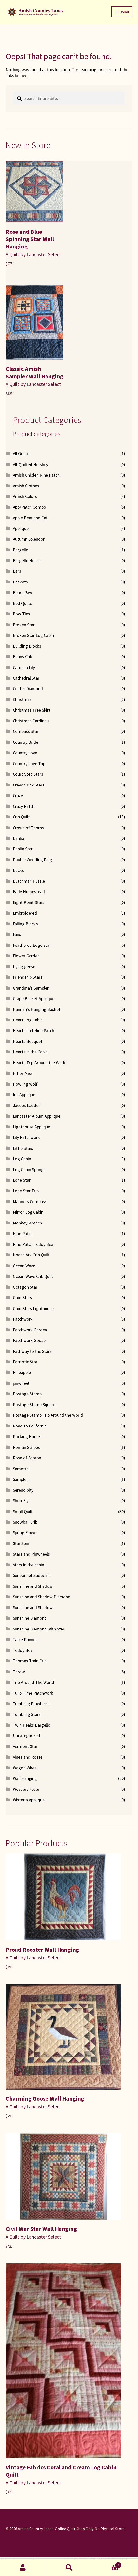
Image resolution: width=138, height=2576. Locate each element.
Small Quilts (24, 1511)
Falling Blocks (25, 924)
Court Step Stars (28, 774)
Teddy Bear (23, 1650)
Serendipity (23, 1490)
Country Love (25, 753)
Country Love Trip (29, 763)
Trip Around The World (33, 1682)
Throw (19, 1671)
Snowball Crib (25, 1522)
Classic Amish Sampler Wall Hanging (34, 372)
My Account (23, 2567)
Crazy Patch (23, 806)
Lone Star (22, 1180)
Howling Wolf (25, 1084)
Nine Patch (23, 1233)
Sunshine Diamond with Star (38, 1629)
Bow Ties (21, 614)
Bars (17, 571)
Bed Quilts (22, 603)
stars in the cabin (28, 1565)
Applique (21, 528)
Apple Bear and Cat (30, 518)
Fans (17, 934)
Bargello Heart (26, 560)
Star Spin (21, 1543)
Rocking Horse (26, 1436)
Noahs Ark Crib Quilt (31, 1255)
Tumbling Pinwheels (31, 1703)
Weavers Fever (26, 1789)
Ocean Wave (24, 1265)
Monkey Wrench (27, 1223)
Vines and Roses (28, 1757)
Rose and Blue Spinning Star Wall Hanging (30, 239)
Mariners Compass (30, 1201)
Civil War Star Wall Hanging (41, 2229)
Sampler (20, 1479)
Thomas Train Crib (29, 1661)
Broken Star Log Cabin (33, 635)
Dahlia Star (23, 849)
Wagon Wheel (25, 1768)
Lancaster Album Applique (36, 1116)
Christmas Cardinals (31, 721)
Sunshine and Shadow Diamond (41, 1597)
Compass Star (25, 731)
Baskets (20, 582)
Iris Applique (24, 1094)
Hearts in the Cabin (30, 1052)
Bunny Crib (22, 656)
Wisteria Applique (29, 1800)
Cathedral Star (26, 678)
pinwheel (21, 1383)
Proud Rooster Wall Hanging (42, 1949)
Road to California (29, 1426)
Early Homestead (29, 891)
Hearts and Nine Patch (33, 1030)
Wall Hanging (25, 1778)
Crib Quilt (21, 817)
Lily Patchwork (26, 1137)
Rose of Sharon (27, 1458)
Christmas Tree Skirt (31, 710)
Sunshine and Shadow (33, 1586)
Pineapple (22, 1372)
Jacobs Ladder (26, 1105)
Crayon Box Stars (28, 785)
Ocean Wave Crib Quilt (33, 1276)
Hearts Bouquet (27, 1041)
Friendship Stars (27, 977)
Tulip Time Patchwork (33, 1693)
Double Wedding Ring (32, 859)
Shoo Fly (20, 1500)
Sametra (21, 1468)
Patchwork (23, 1319)
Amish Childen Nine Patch (36, 475)
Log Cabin (22, 1159)
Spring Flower (25, 1532)
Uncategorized (26, 1735)
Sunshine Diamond (30, 1618)
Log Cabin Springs (29, 1169)
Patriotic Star (25, 1362)
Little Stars (23, 1148)
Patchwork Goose (29, 1340)
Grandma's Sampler (31, 988)
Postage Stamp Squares (35, 1404)
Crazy (18, 795)
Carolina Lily (24, 667)
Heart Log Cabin (28, 1020)
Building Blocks (27, 646)
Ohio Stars (22, 1297)
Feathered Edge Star (32, 945)
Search (69, 2567)
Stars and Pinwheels (31, 1554)
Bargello (20, 550)
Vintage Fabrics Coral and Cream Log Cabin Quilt (61, 2470)
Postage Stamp (27, 1394)
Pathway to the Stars (32, 1351)
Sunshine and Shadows (34, 1607)
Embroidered (25, 913)
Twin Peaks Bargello (31, 1725)
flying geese (24, 966)
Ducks (18, 870)
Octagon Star (25, 1287)
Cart (106, 2564)
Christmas (22, 699)
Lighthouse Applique (31, 1127)
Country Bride (25, 742)
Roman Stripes (26, 1447)
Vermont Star (25, 1746)
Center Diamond (28, 688)
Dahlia (18, 838)
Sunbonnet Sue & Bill (32, 1575)
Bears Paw (22, 592)
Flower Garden (26, 956)
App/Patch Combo (29, 507)
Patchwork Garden (30, 1330)
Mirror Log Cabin (28, 1212)
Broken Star (24, 624)
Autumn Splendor (29, 539)
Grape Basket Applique (33, 998)
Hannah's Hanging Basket (36, 1009)
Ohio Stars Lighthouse (33, 1308)
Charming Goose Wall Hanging (45, 2098)
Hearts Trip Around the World (40, 1062)
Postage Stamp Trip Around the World (48, 1415)
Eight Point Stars (28, 902)
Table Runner (25, 1639)
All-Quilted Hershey (30, 464)
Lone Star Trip (26, 1190)
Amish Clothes (26, 486)
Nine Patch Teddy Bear (34, 1244)
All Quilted (22, 453)
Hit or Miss (23, 1073)
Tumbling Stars (27, 1714)
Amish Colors (25, 496)
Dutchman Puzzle (29, 881)
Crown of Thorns (28, 827)
